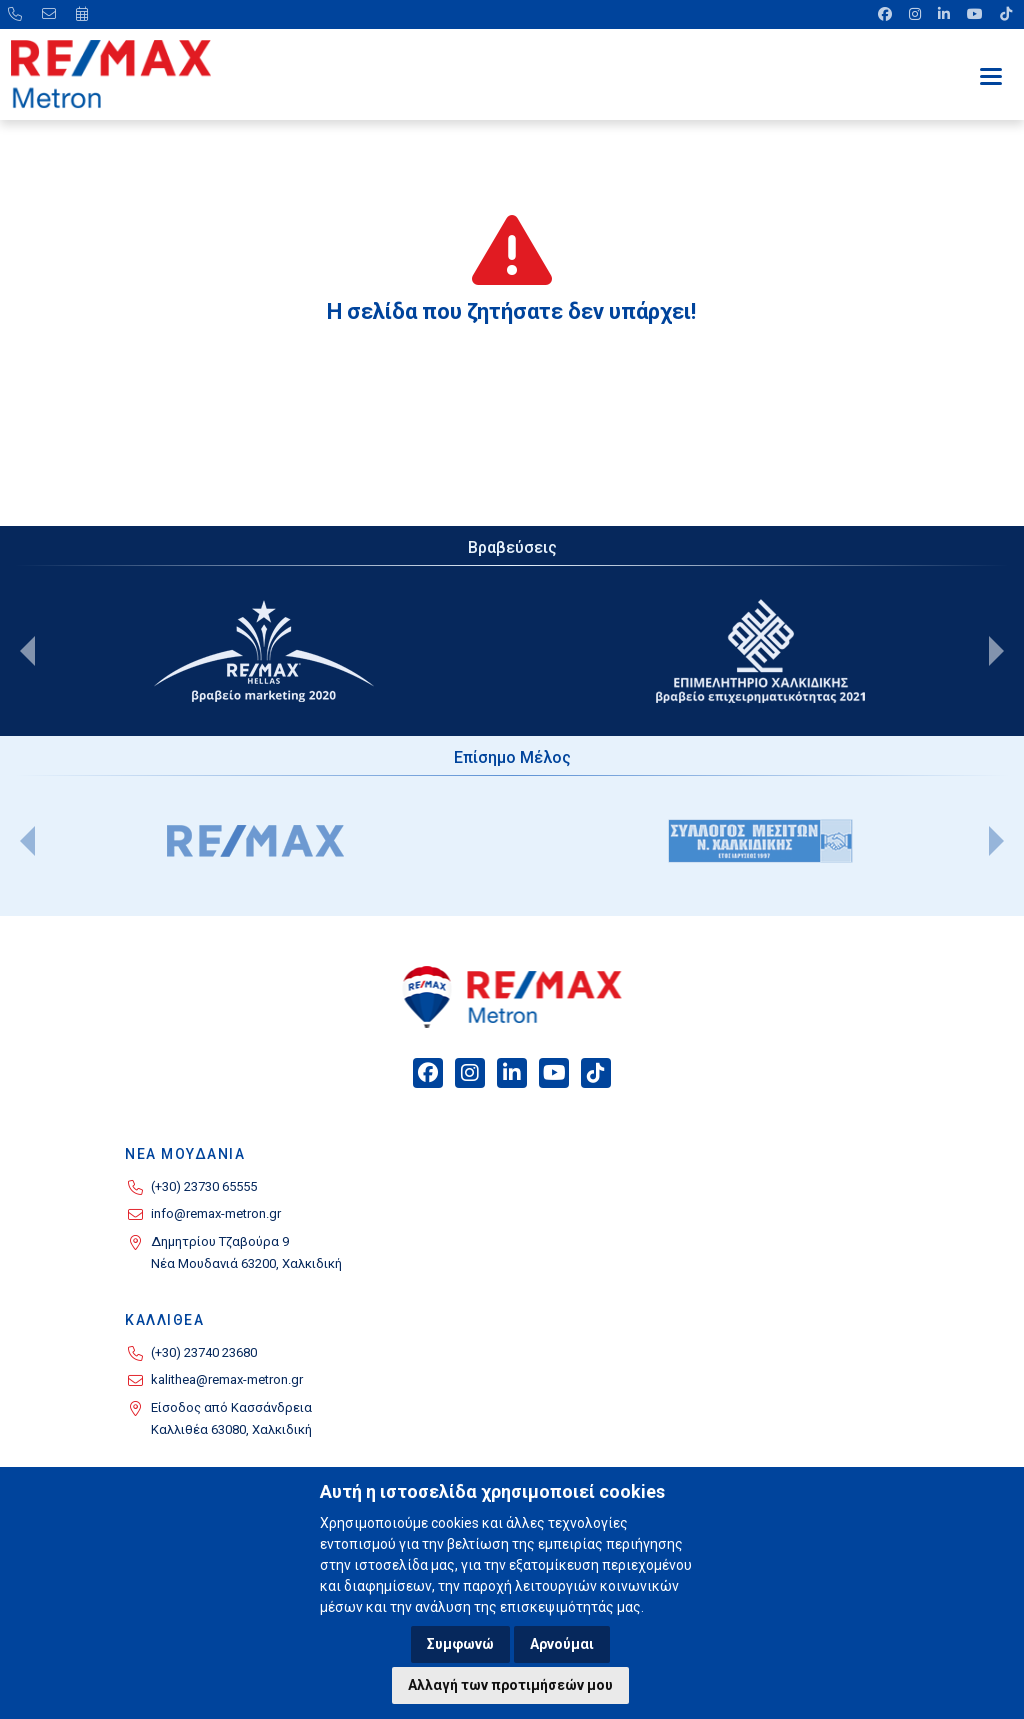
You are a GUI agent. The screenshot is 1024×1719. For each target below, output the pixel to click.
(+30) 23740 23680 (204, 1352)
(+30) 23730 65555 (204, 1186)
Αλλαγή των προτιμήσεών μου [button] (510, 1685)
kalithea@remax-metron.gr (227, 1379)
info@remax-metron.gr (216, 1213)
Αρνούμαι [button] (562, 1644)
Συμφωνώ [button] (460, 1644)
